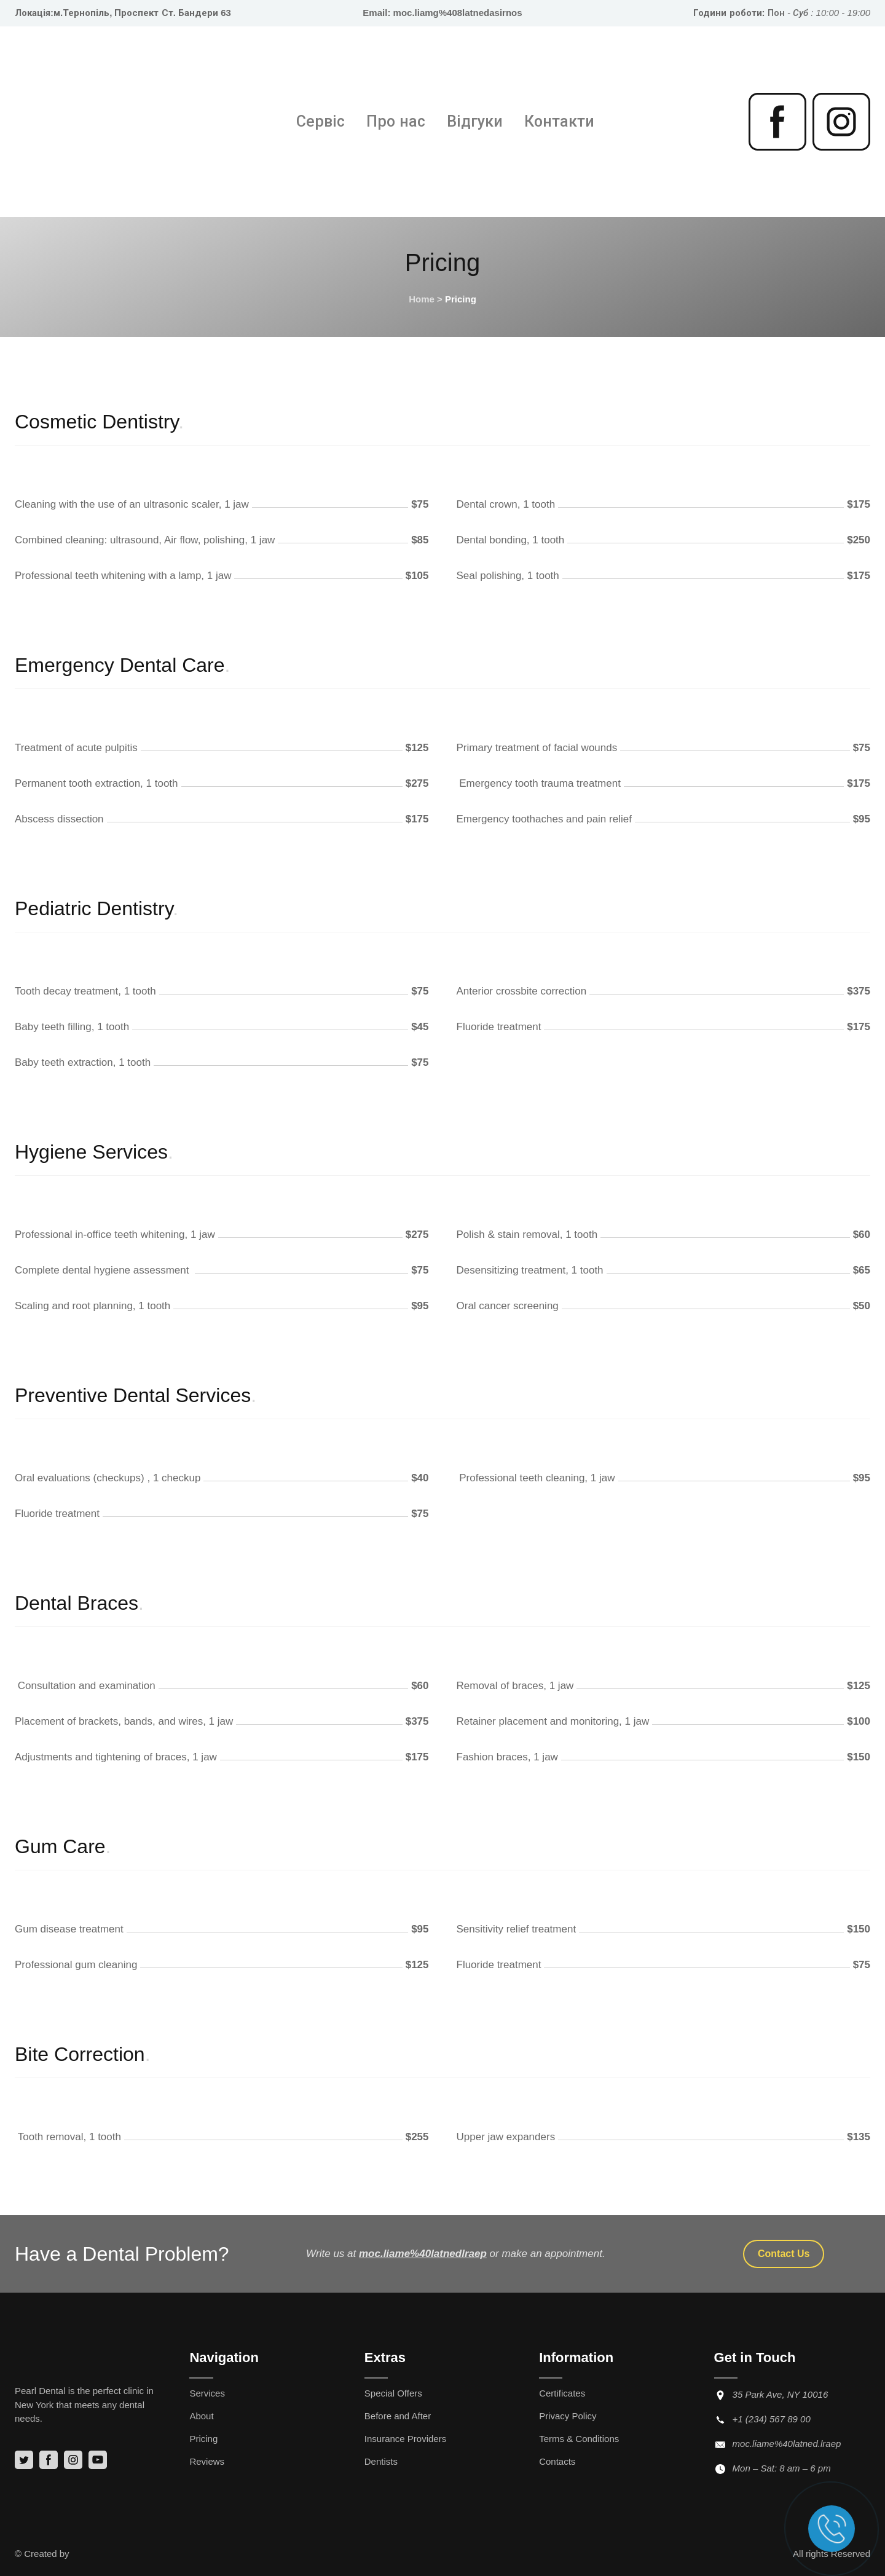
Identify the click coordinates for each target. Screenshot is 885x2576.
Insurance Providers (405, 2438)
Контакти (559, 121)
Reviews (206, 2461)
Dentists (381, 2461)
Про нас (395, 121)
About (201, 2416)
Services (207, 2393)
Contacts (557, 2461)
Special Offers (393, 2393)
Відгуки (475, 121)
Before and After (397, 2416)
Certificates (562, 2393)
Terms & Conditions (579, 2438)
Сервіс (320, 121)
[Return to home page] (95, 122)
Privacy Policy (567, 2416)
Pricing (203, 2438)
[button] (777, 122)
